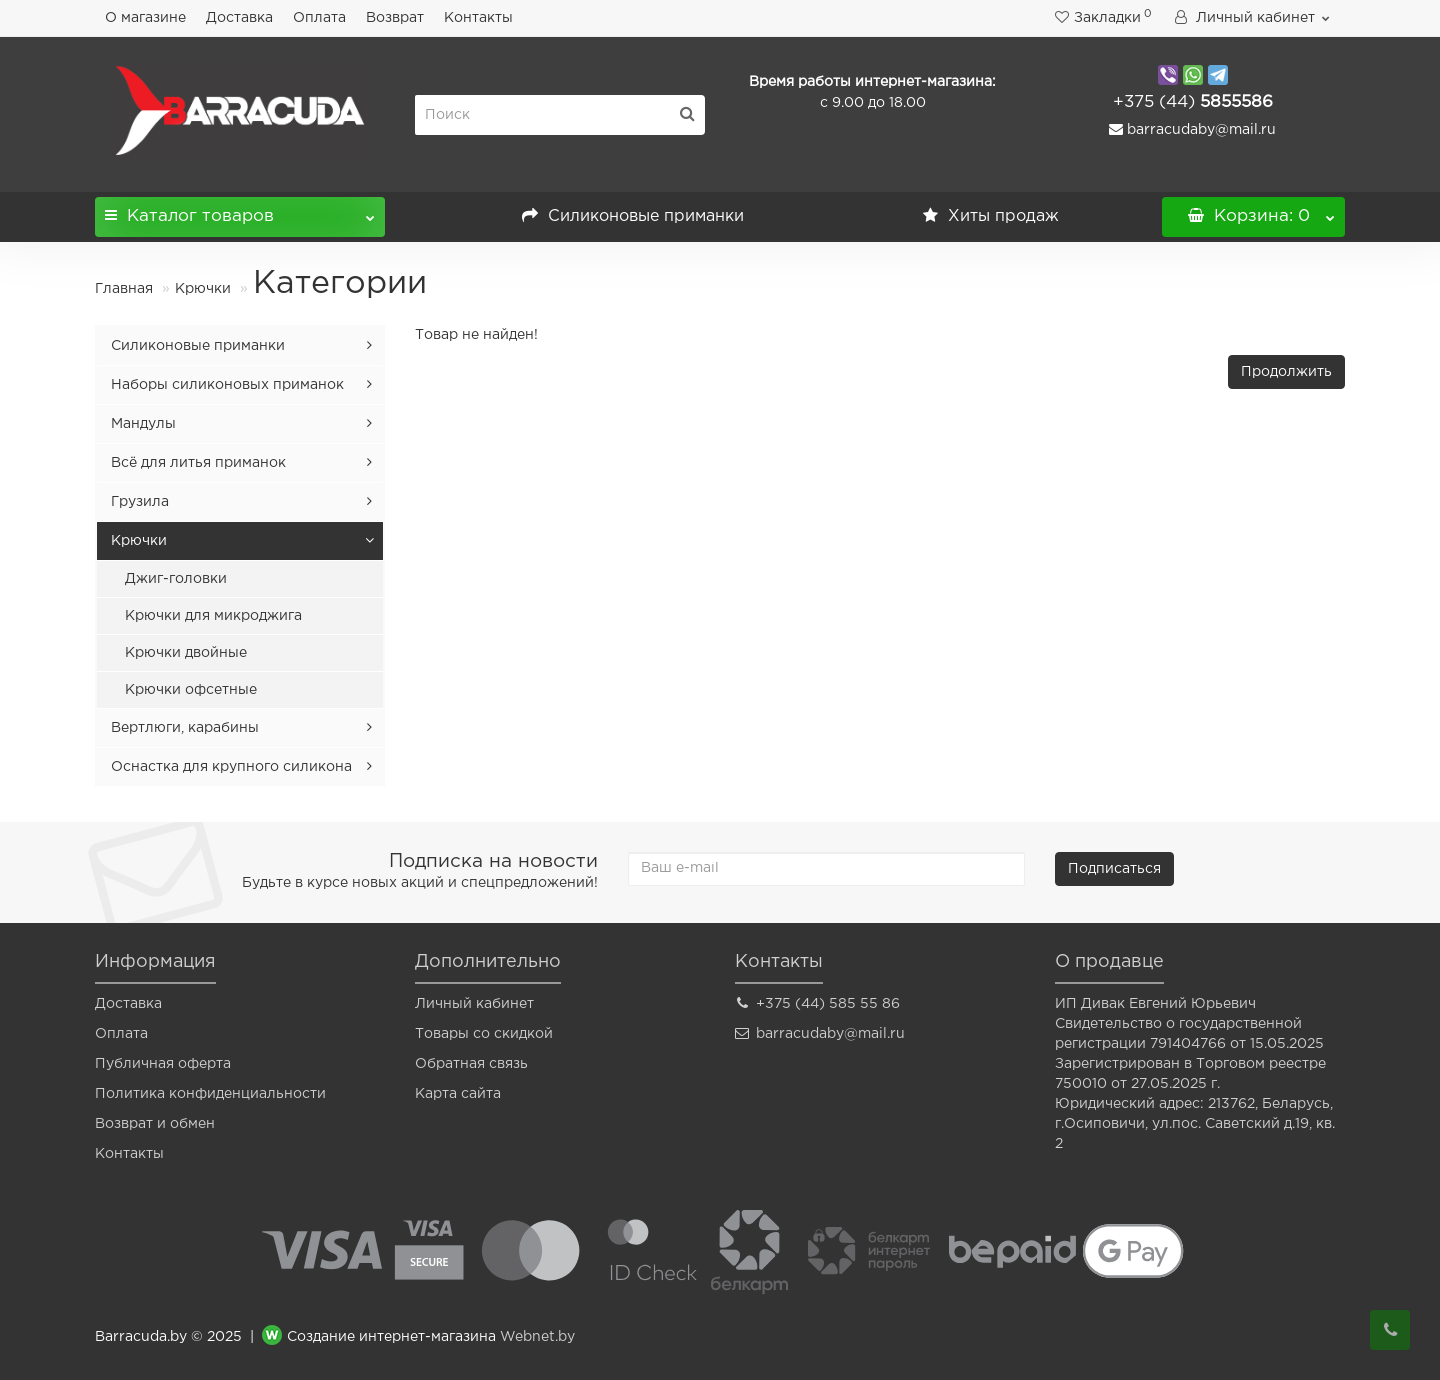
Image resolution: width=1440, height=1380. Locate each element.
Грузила (140, 502)
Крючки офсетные (191, 690)
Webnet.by (537, 1338)
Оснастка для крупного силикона (231, 767)
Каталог (240, 210)
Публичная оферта (163, 1064)
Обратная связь (471, 1064)
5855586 (1193, 102)
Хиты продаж (991, 216)
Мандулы (143, 424)
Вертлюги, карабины (185, 728)
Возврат (395, 18)
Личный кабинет (474, 1004)
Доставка (239, 18)
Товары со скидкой (484, 1034)
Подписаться (1114, 869)
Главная (124, 289)
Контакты (478, 18)
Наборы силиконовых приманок (227, 385)
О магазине (145, 18)
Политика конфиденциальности (210, 1094)
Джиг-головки (176, 579)
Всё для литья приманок (198, 463)
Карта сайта (458, 1094)
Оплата (319, 18)
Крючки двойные (186, 653)
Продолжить (1286, 372)
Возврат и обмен (155, 1124)
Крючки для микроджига (213, 616)
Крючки (203, 289)
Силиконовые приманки (633, 216)
